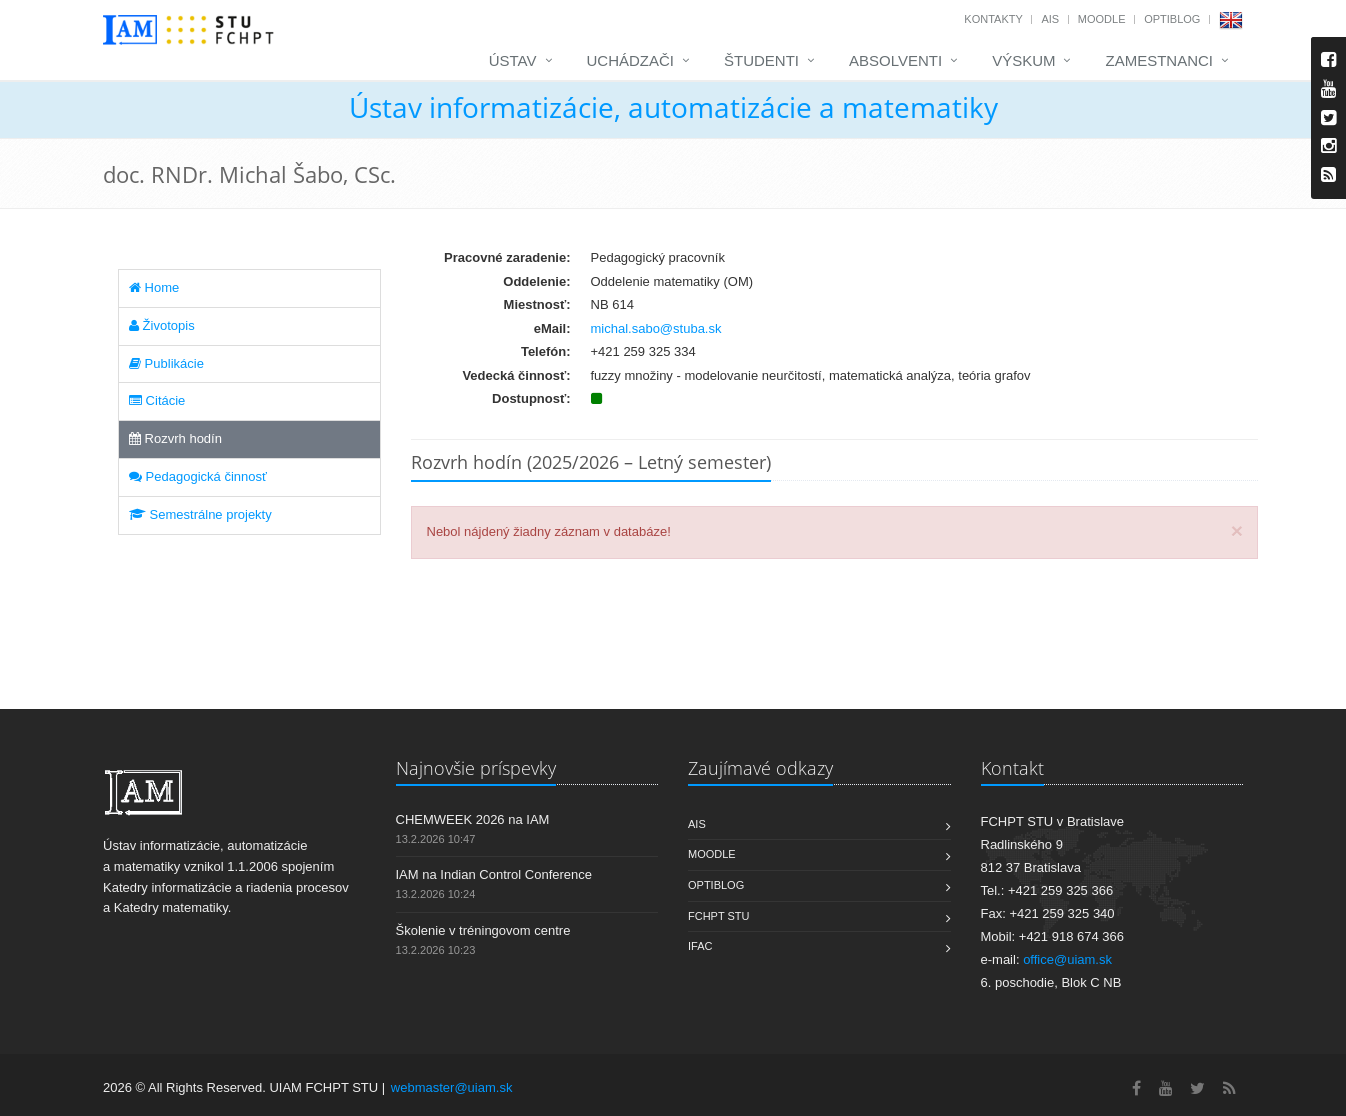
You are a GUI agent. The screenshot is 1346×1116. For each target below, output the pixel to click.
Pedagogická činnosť (198, 476)
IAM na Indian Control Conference (494, 874)
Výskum (1023, 60)
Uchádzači (631, 60)
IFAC (700, 946)
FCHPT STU (719, 916)
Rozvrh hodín (175, 438)
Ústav (513, 60)
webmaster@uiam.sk (452, 1087)
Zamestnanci (1159, 60)
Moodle (1102, 19)
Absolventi (895, 60)
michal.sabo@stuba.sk (656, 328)
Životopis (162, 325)
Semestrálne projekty (200, 514)
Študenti (761, 60)
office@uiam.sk (1067, 959)
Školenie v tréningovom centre (483, 930)
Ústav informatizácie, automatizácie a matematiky (673, 107)
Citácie (157, 400)
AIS (1050, 19)
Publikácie (166, 363)
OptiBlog (1172, 19)
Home (154, 287)
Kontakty (993, 19)
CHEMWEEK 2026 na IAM (473, 819)
